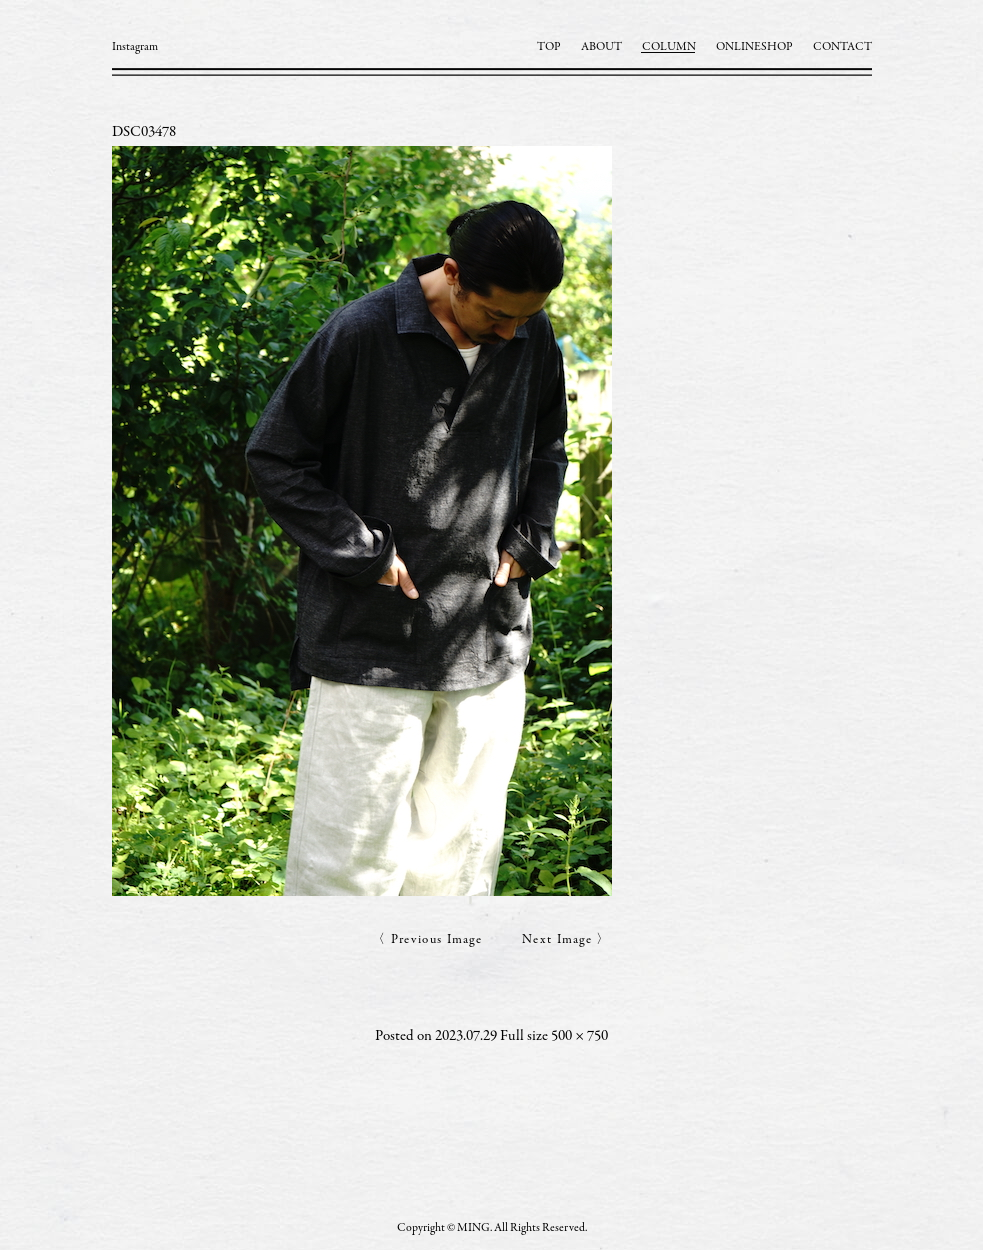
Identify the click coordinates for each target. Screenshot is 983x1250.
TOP (549, 47)
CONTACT (842, 47)
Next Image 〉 (566, 940)
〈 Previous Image (427, 940)
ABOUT (601, 47)
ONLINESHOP (754, 47)
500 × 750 (579, 1036)
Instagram (135, 47)
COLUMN (669, 47)
